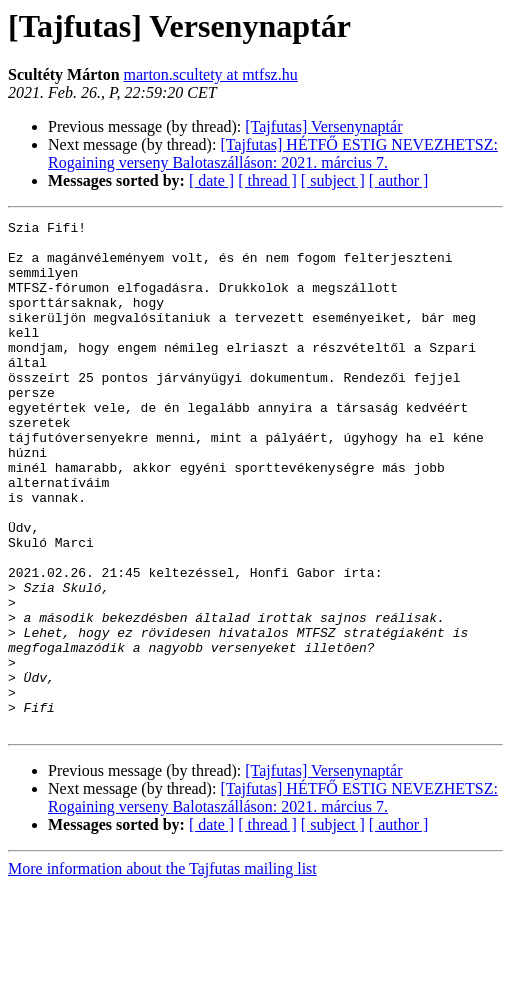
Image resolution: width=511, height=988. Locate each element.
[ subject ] (333, 180)
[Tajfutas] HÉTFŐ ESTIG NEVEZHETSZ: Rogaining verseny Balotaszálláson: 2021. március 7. (273, 153)
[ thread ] (267, 180)
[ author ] (399, 180)
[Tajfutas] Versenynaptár (323, 126)
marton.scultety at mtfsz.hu (211, 74)
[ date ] (211, 180)
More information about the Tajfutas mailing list (162, 970)
